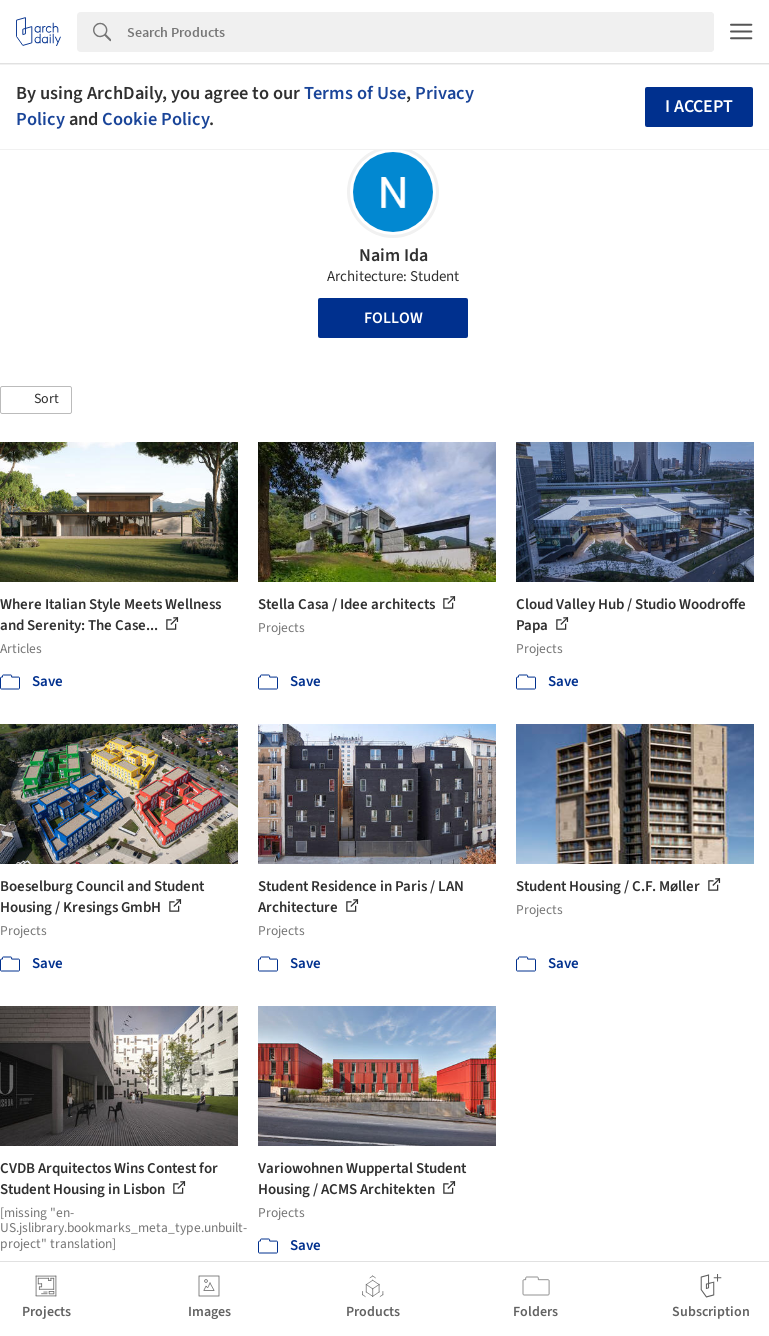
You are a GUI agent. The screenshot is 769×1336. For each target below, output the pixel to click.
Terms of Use (355, 93)
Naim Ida (393, 255)
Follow (393, 318)
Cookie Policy (155, 119)
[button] (36, 400)
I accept (699, 106)
